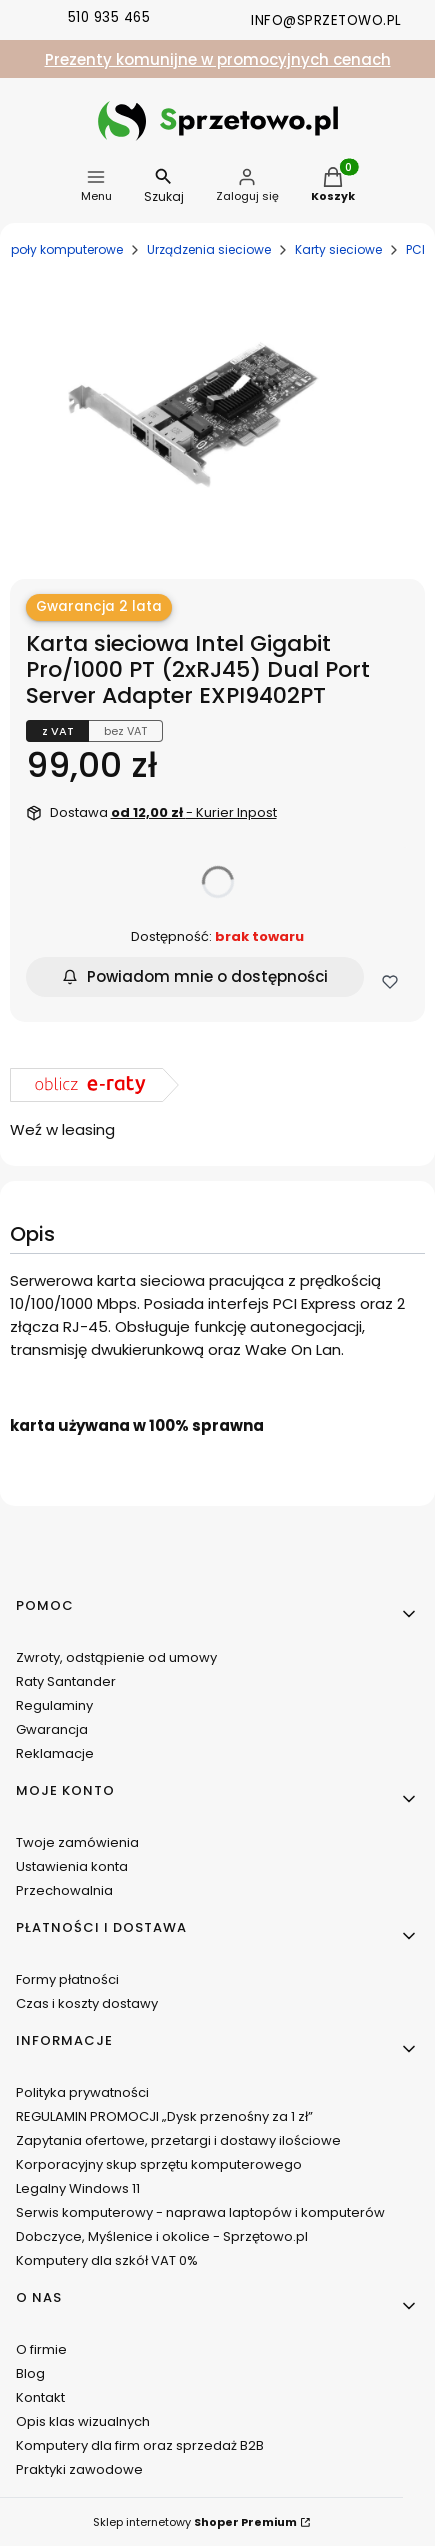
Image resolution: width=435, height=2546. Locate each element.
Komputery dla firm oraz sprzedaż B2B (140, 2445)
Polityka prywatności (82, 2092)
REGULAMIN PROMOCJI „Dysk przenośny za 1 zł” (164, 2116)
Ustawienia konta (72, 1866)
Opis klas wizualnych (83, 2421)
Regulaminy (54, 1705)
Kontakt (40, 2397)
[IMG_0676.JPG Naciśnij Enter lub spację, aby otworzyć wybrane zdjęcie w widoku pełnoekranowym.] (210, 408)
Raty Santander (66, 1681)
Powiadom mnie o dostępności (195, 976)
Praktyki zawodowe (79, 2469)
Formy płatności (67, 1979)
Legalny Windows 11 (78, 2188)
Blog (30, 2373)
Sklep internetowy (195, 2522)
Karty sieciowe (338, 249)
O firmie (41, 2349)
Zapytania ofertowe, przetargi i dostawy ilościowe (178, 2140)
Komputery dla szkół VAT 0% (107, 2260)
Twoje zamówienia (77, 1842)
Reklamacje (55, 1753)
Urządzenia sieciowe (209, 249)
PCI (415, 249)
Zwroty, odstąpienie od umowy (116, 1657)
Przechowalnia (64, 1890)
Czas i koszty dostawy (87, 2003)
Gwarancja (52, 1729)
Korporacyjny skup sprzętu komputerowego (159, 2164)
